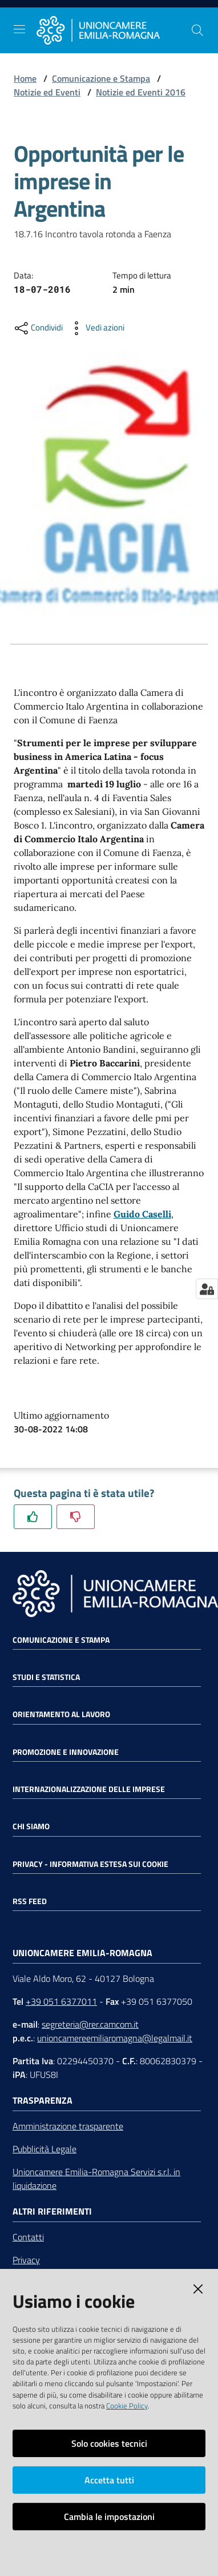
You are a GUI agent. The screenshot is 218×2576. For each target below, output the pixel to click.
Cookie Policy (127, 2405)
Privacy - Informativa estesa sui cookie (90, 1864)
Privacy (26, 2260)
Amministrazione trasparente (68, 2126)
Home (25, 78)
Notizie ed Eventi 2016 (140, 92)
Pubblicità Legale (44, 2149)
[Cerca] (197, 30)
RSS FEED (30, 1901)
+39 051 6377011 (61, 2001)
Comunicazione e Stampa (101, 78)
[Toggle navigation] (19, 29)
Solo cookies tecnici (109, 2443)
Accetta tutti (109, 2480)
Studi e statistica (46, 1677)
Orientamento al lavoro (61, 1714)
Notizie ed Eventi (47, 92)
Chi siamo (31, 1826)
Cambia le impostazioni (109, 2516)
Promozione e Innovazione (66, 1752)
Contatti (28, 2237)
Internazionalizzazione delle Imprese (89, 1789)
